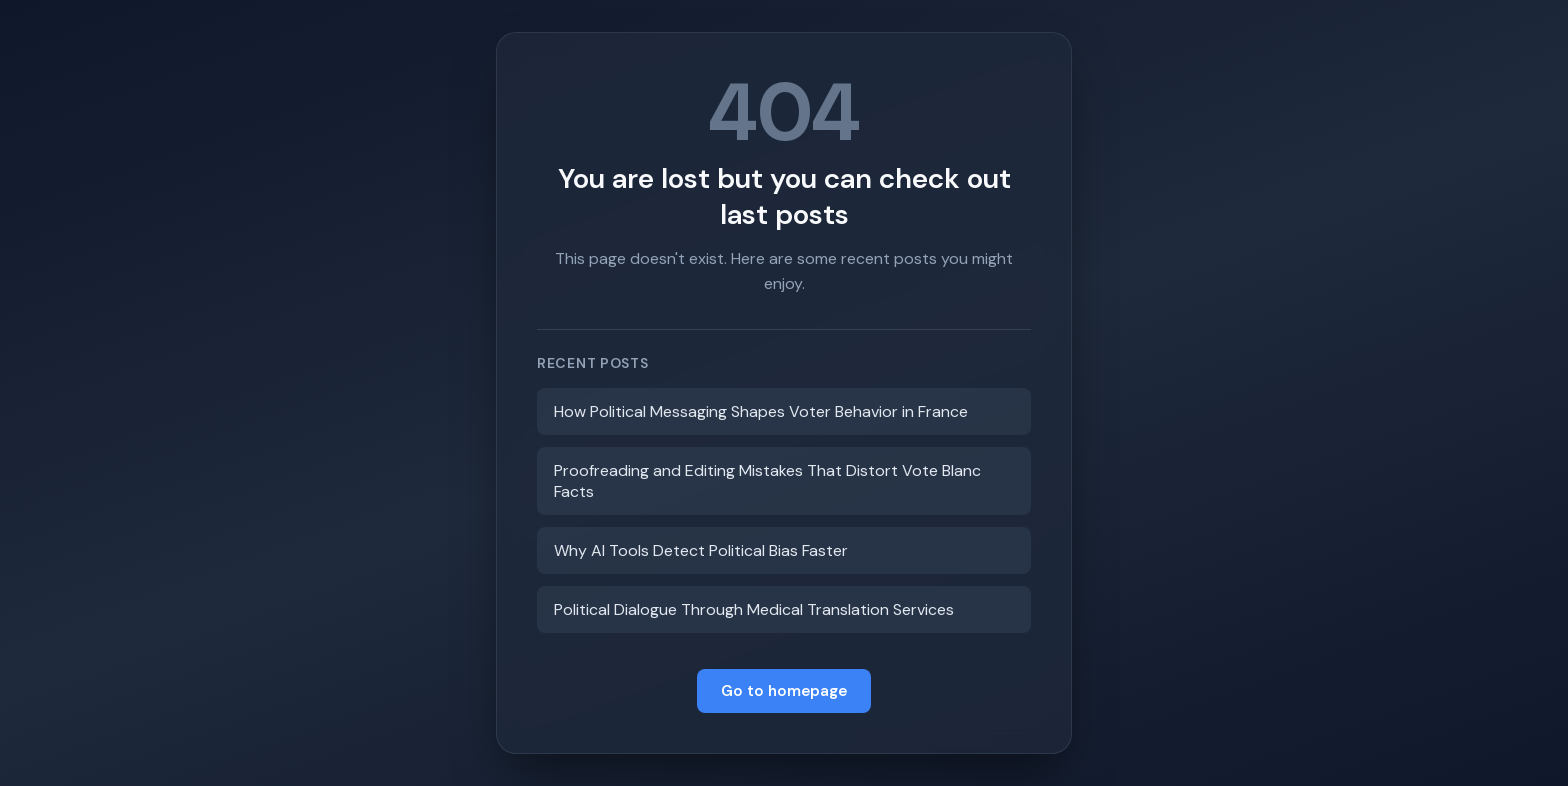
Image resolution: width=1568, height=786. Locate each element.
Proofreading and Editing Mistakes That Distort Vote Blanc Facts (767, 481)
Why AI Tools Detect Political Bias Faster (701, 550)
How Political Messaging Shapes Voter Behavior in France (761, 411)
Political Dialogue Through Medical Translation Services (754, 609)
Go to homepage (784, 691)
